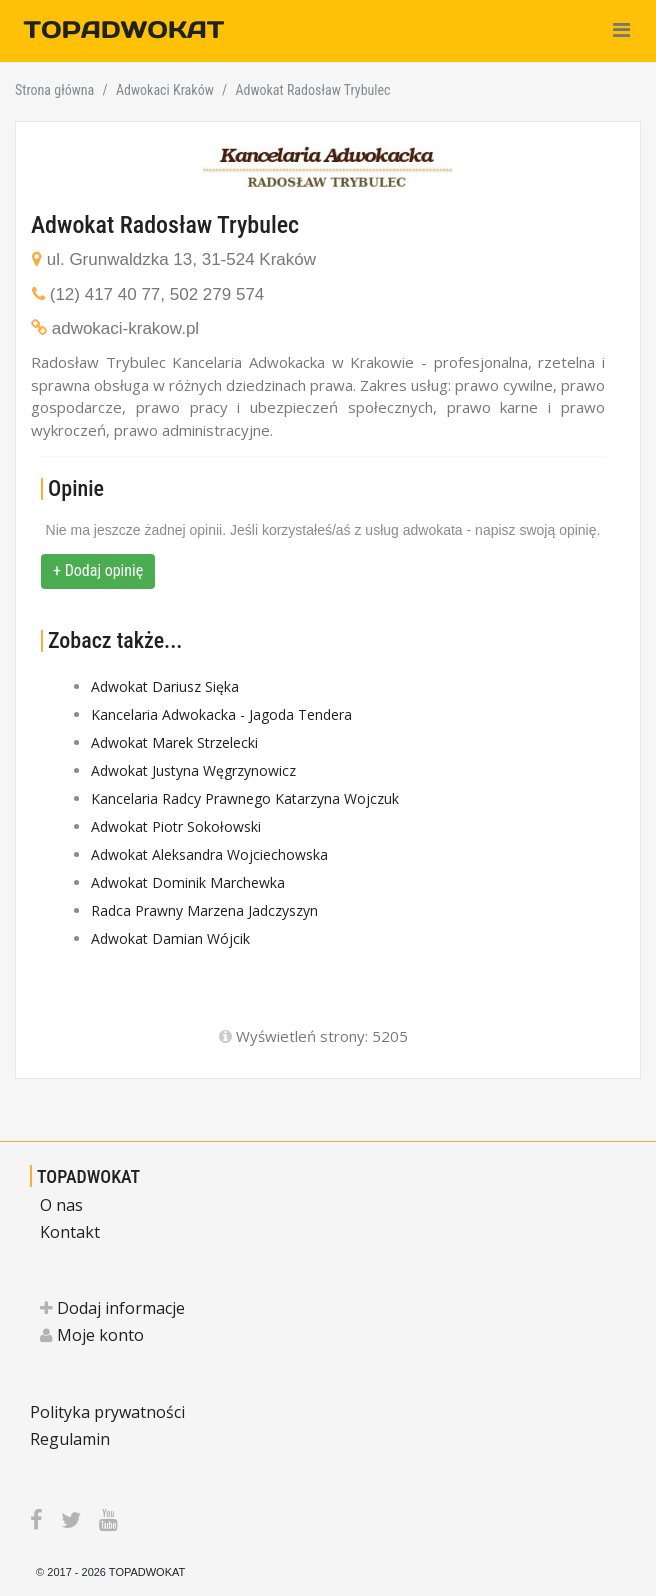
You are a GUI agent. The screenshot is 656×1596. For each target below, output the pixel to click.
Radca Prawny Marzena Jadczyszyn (204, 910)
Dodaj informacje (112, 1308)
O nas (61, 1205)
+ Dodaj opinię (98, 570)
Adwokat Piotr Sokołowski (176, 826)
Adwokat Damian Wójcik (170, 938)
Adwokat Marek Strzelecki (174, 742)
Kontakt (70, 1232)
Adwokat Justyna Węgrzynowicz (193, 770)
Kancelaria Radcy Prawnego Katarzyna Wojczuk (245, 798)
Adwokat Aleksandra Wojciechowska (209, 854)
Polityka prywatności (107, 1412)
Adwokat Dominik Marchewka (188, 882)
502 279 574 (217, 294)
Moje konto (92, 1335)
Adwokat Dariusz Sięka (165, 686)
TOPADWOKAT (88, 1176)
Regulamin (70, 1439)
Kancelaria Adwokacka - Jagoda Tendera (221, 714)
